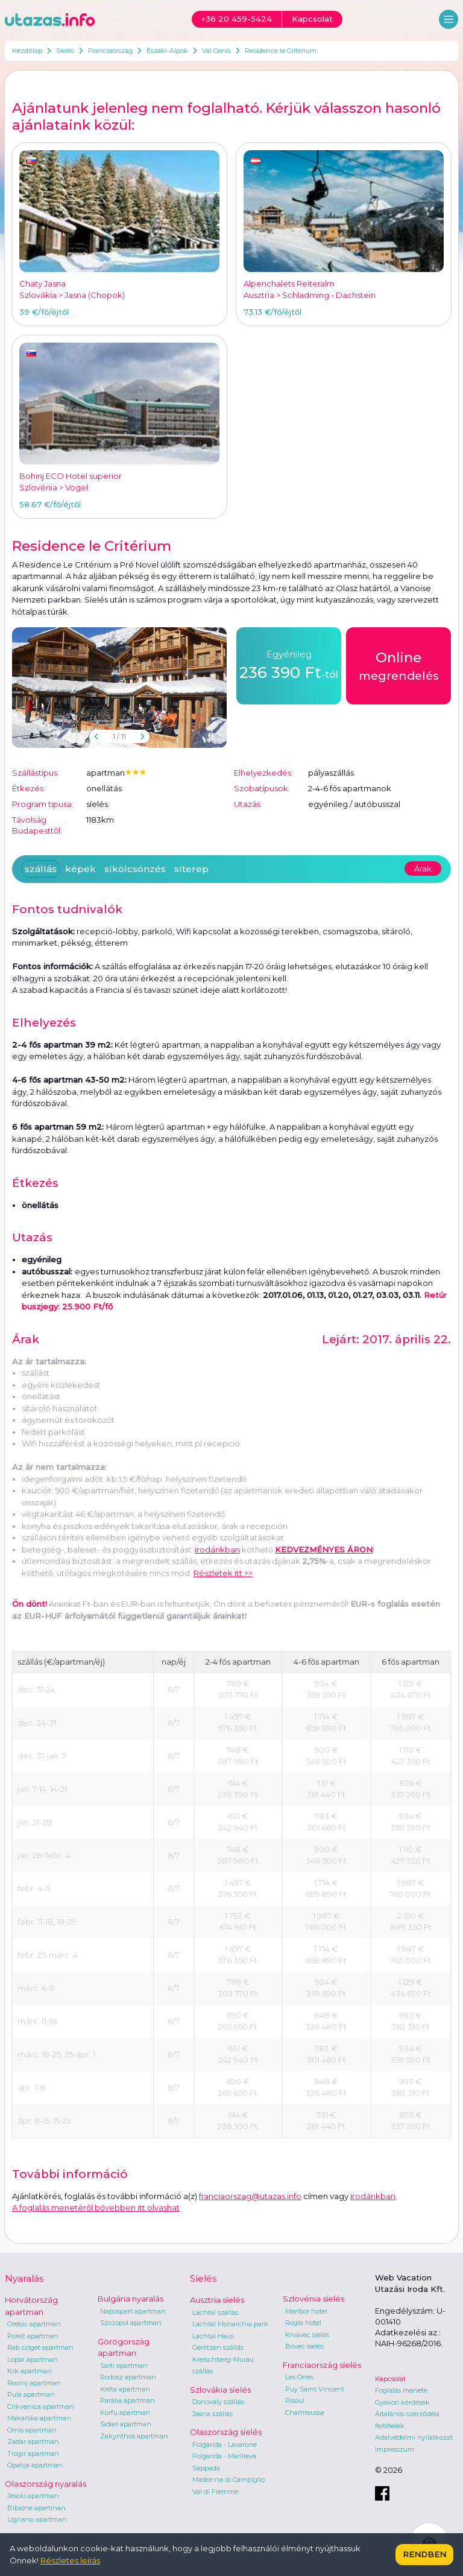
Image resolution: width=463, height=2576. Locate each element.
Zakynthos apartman (134, 2436)
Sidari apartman (125, 2424)
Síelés (65, 50)
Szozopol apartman (131, 2322)
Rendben (424, 2554)
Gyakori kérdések (402, 2402)
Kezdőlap (27, 50)
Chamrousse (304, 2412)
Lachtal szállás (215, 2312)
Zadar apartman (33, 2441)
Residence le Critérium (281, 50)
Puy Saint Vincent (314, 2389)
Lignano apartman (37, 2519)
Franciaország (110, 50)
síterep (191, 869)
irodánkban (217, 1549)
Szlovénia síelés (313, 2298)
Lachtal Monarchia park (230, 2324)
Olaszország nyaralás (45, 2484)
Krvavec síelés (307, 2335)
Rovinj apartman (34, 2383)
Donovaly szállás (218, 2401)
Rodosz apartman (128, 2377)
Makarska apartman (39, 2418)
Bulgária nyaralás (130, 2298)
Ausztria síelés (217, 2300)
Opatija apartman (35, 2465)
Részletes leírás (70, 2560)
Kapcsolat (390, 2379)
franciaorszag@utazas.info (250, 2196)
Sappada (206, 2468)
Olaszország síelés (226, 2432)
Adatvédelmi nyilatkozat (414, 2437)
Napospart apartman (133, 2311)
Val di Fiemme (215, 2491)
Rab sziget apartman (40, 2347)
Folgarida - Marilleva (224, 2456)
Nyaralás (24, 2278)
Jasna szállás (212, 2414)
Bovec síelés (304, 2346)
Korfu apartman (125, 2412)
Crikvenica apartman (40, 2406)
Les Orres (299, 2377)
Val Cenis (216, 50)
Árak (423, 868)
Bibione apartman (36, 2508)
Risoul (294, 2400)
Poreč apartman (32, 2336)
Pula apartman (31, 2394)
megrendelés (399, 665)
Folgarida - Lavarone (224, 2444)
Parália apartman (127, 2400)
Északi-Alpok (167, 50)
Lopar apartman (32, 2359)
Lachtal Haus (213, 2336)
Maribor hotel (306, 2311)
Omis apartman (32, 2430)
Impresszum (394, 2449)
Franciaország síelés (322, 2365)
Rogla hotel (303, 2322)
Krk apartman (29, 2371)
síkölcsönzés (135, 869)
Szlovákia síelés (220, 2389)
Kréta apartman (125, 2389)
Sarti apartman (124, 2365)
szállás (41, 869)
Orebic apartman (34, 2324)
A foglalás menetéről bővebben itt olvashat (96, 2207)
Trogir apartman (33, 2453)
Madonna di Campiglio (228, 2479)
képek (80, 869)
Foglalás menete (401, 2390)
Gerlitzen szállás (218, 2347)
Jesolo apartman (33, 2496)
